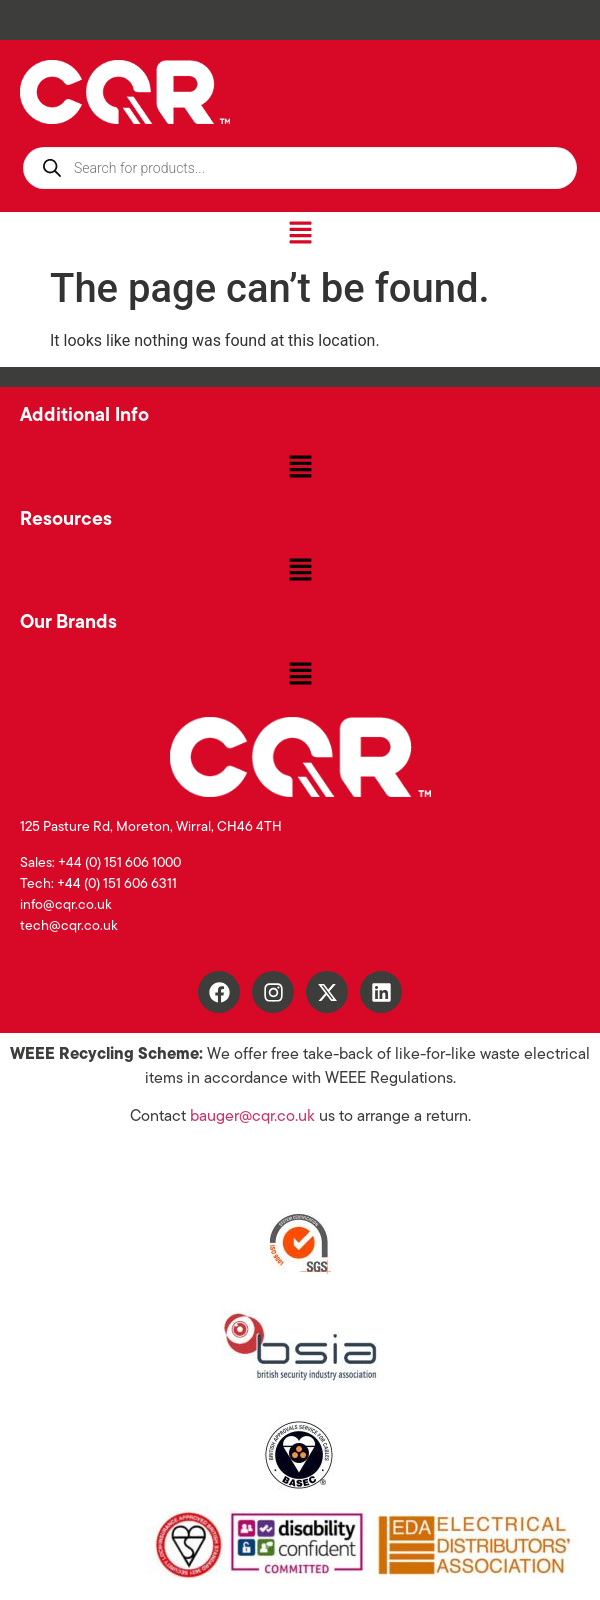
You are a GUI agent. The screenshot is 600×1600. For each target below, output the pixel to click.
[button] (300, 234)
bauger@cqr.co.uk (252, 1117)
